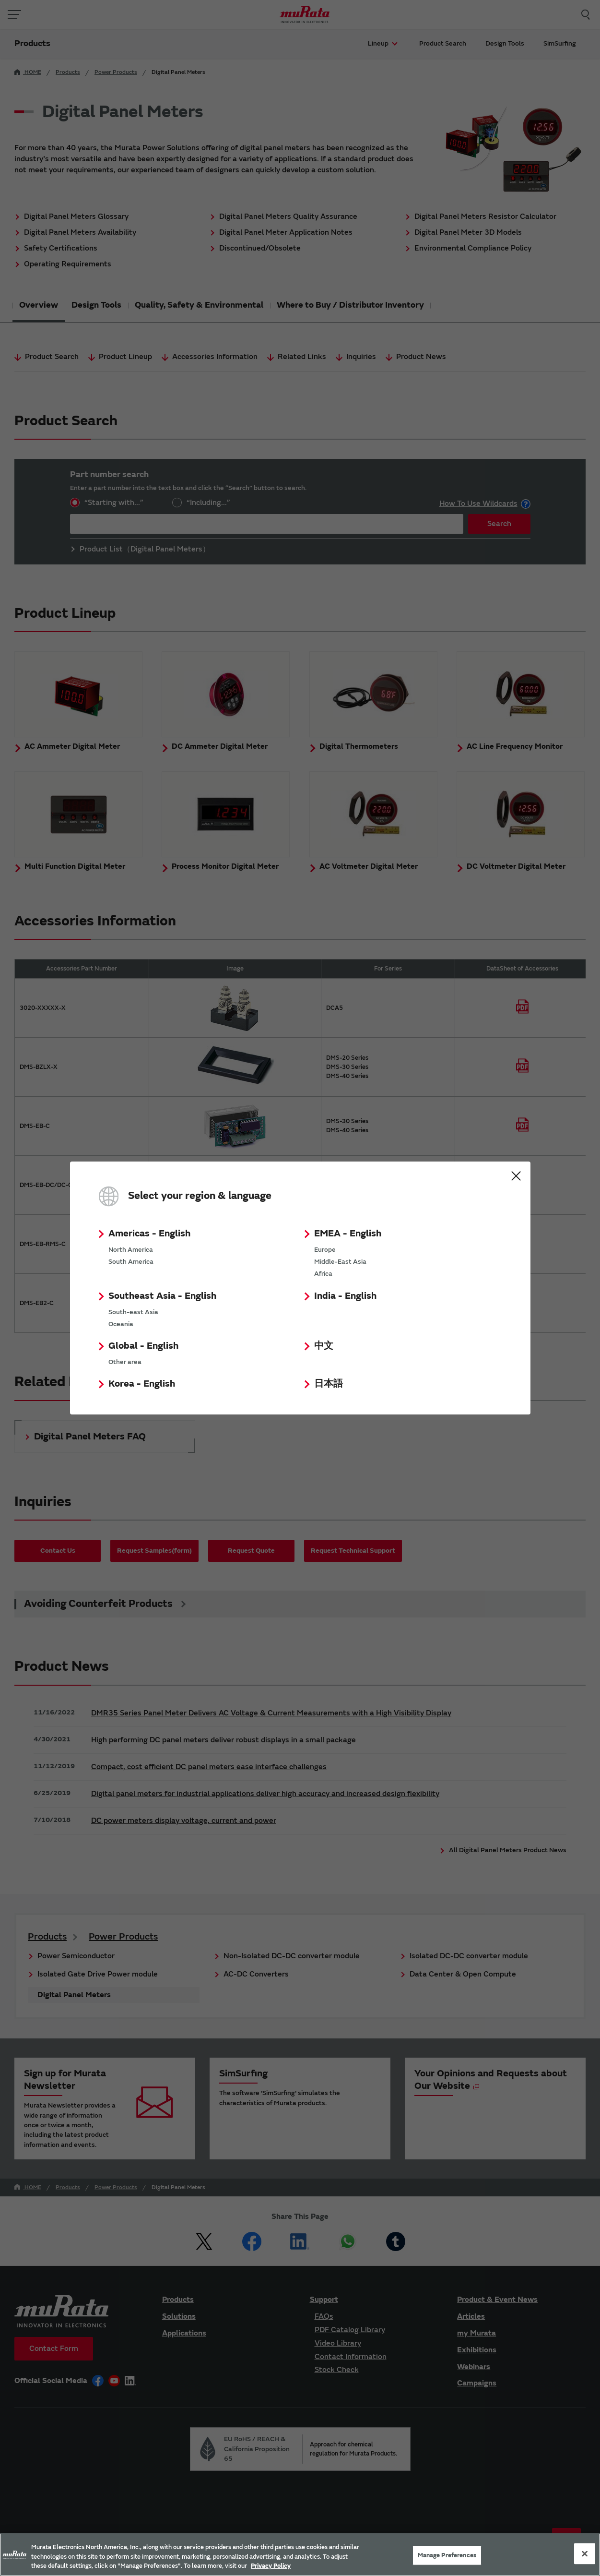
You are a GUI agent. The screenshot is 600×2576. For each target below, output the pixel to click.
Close (516, 1176)
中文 (323, 1346)
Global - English (143, 1346)
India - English (345, 1296)
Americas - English (149, 1233)
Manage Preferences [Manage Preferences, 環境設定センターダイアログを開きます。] (447, 2555)
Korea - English (141, 1384)
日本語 (328, 1384)
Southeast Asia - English (162, 1296)
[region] (300, 2554)
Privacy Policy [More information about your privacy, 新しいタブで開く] (271, 2566)
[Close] (584, 2553)
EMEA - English (347, 1233)
